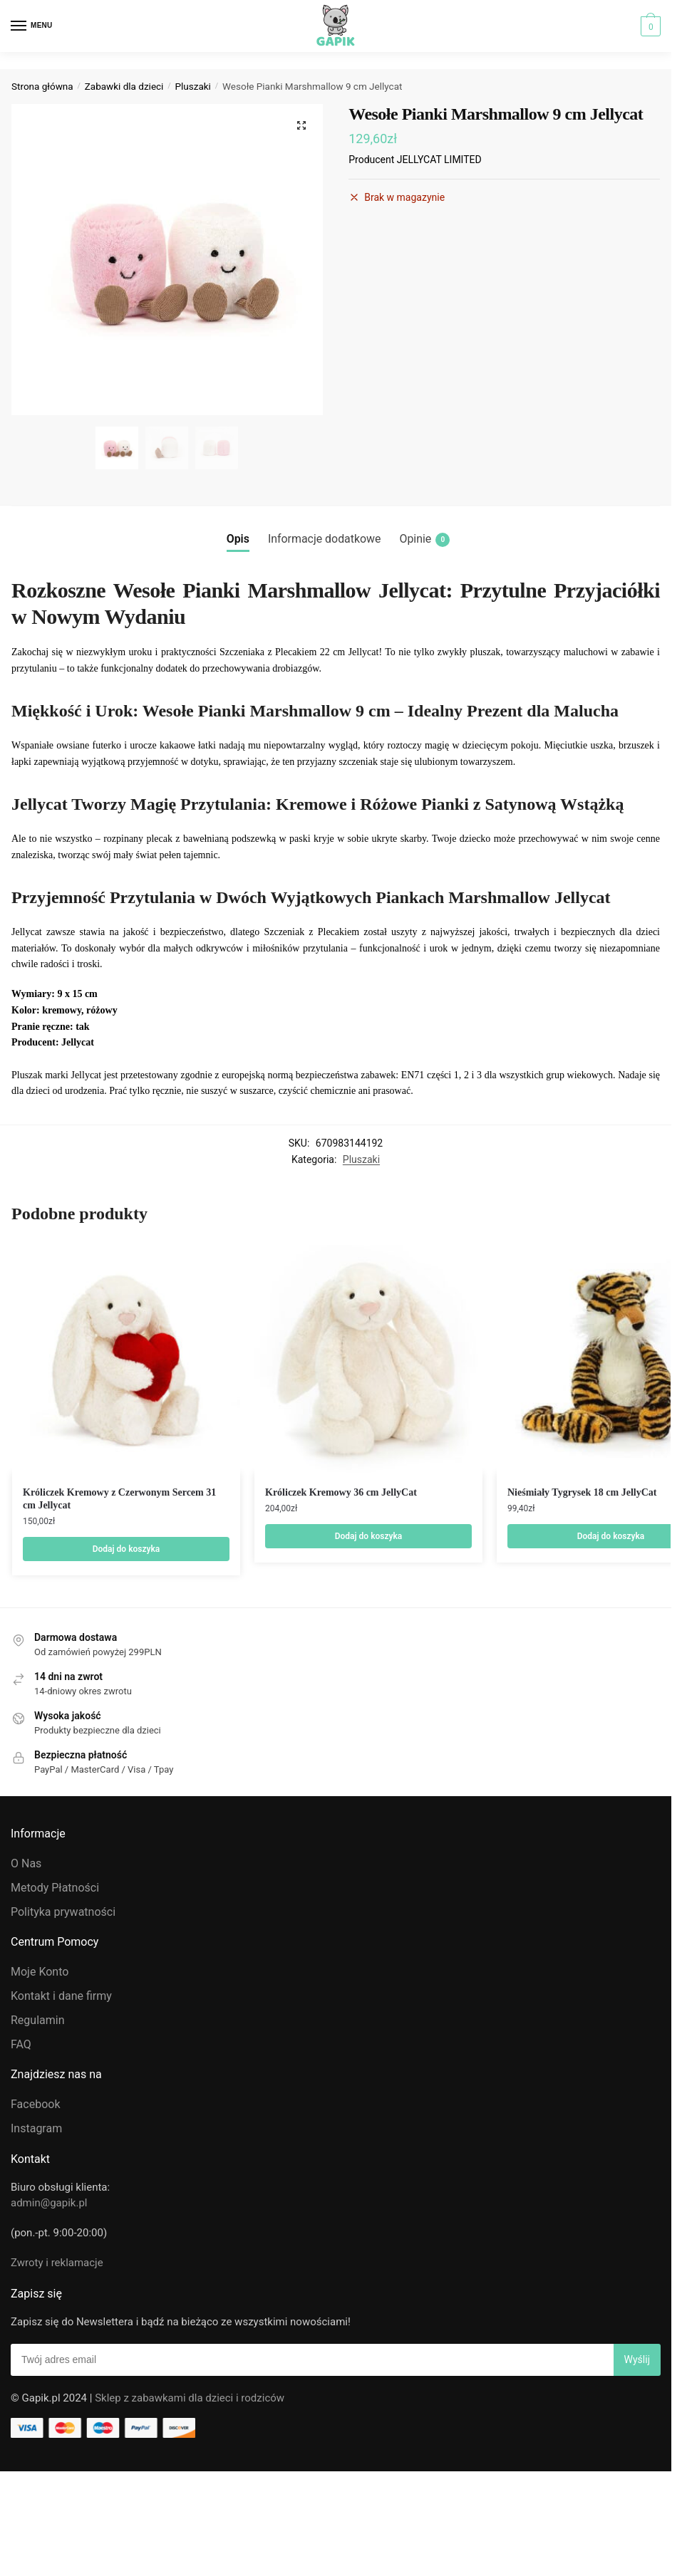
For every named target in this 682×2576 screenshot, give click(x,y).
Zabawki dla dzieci (124, 86)
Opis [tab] (238, 539)
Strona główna (42, 86)
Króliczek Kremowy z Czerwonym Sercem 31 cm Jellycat (119, 1499)
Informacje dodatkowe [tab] (324, 539)
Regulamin (38, 2020)
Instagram (36, 2128)
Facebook (35, 2104)
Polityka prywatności (63, 1912)
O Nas (26, 1863)
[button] (301, 125)
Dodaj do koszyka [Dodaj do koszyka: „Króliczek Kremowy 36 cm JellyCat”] (369, 1536)
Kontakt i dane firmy (61, 1996)
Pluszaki (193, 86)
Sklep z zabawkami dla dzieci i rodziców (189, 2398)
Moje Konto (39, 1971)
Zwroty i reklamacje (57, 2262)
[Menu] (32, 26)
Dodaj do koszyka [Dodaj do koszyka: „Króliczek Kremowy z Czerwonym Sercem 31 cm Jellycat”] (126, 1549)
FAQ (21, 2044)
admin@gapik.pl (49, 2202)
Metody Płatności (55, 1887)
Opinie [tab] (424, 539)
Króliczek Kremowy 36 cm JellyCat (341, 1492)
